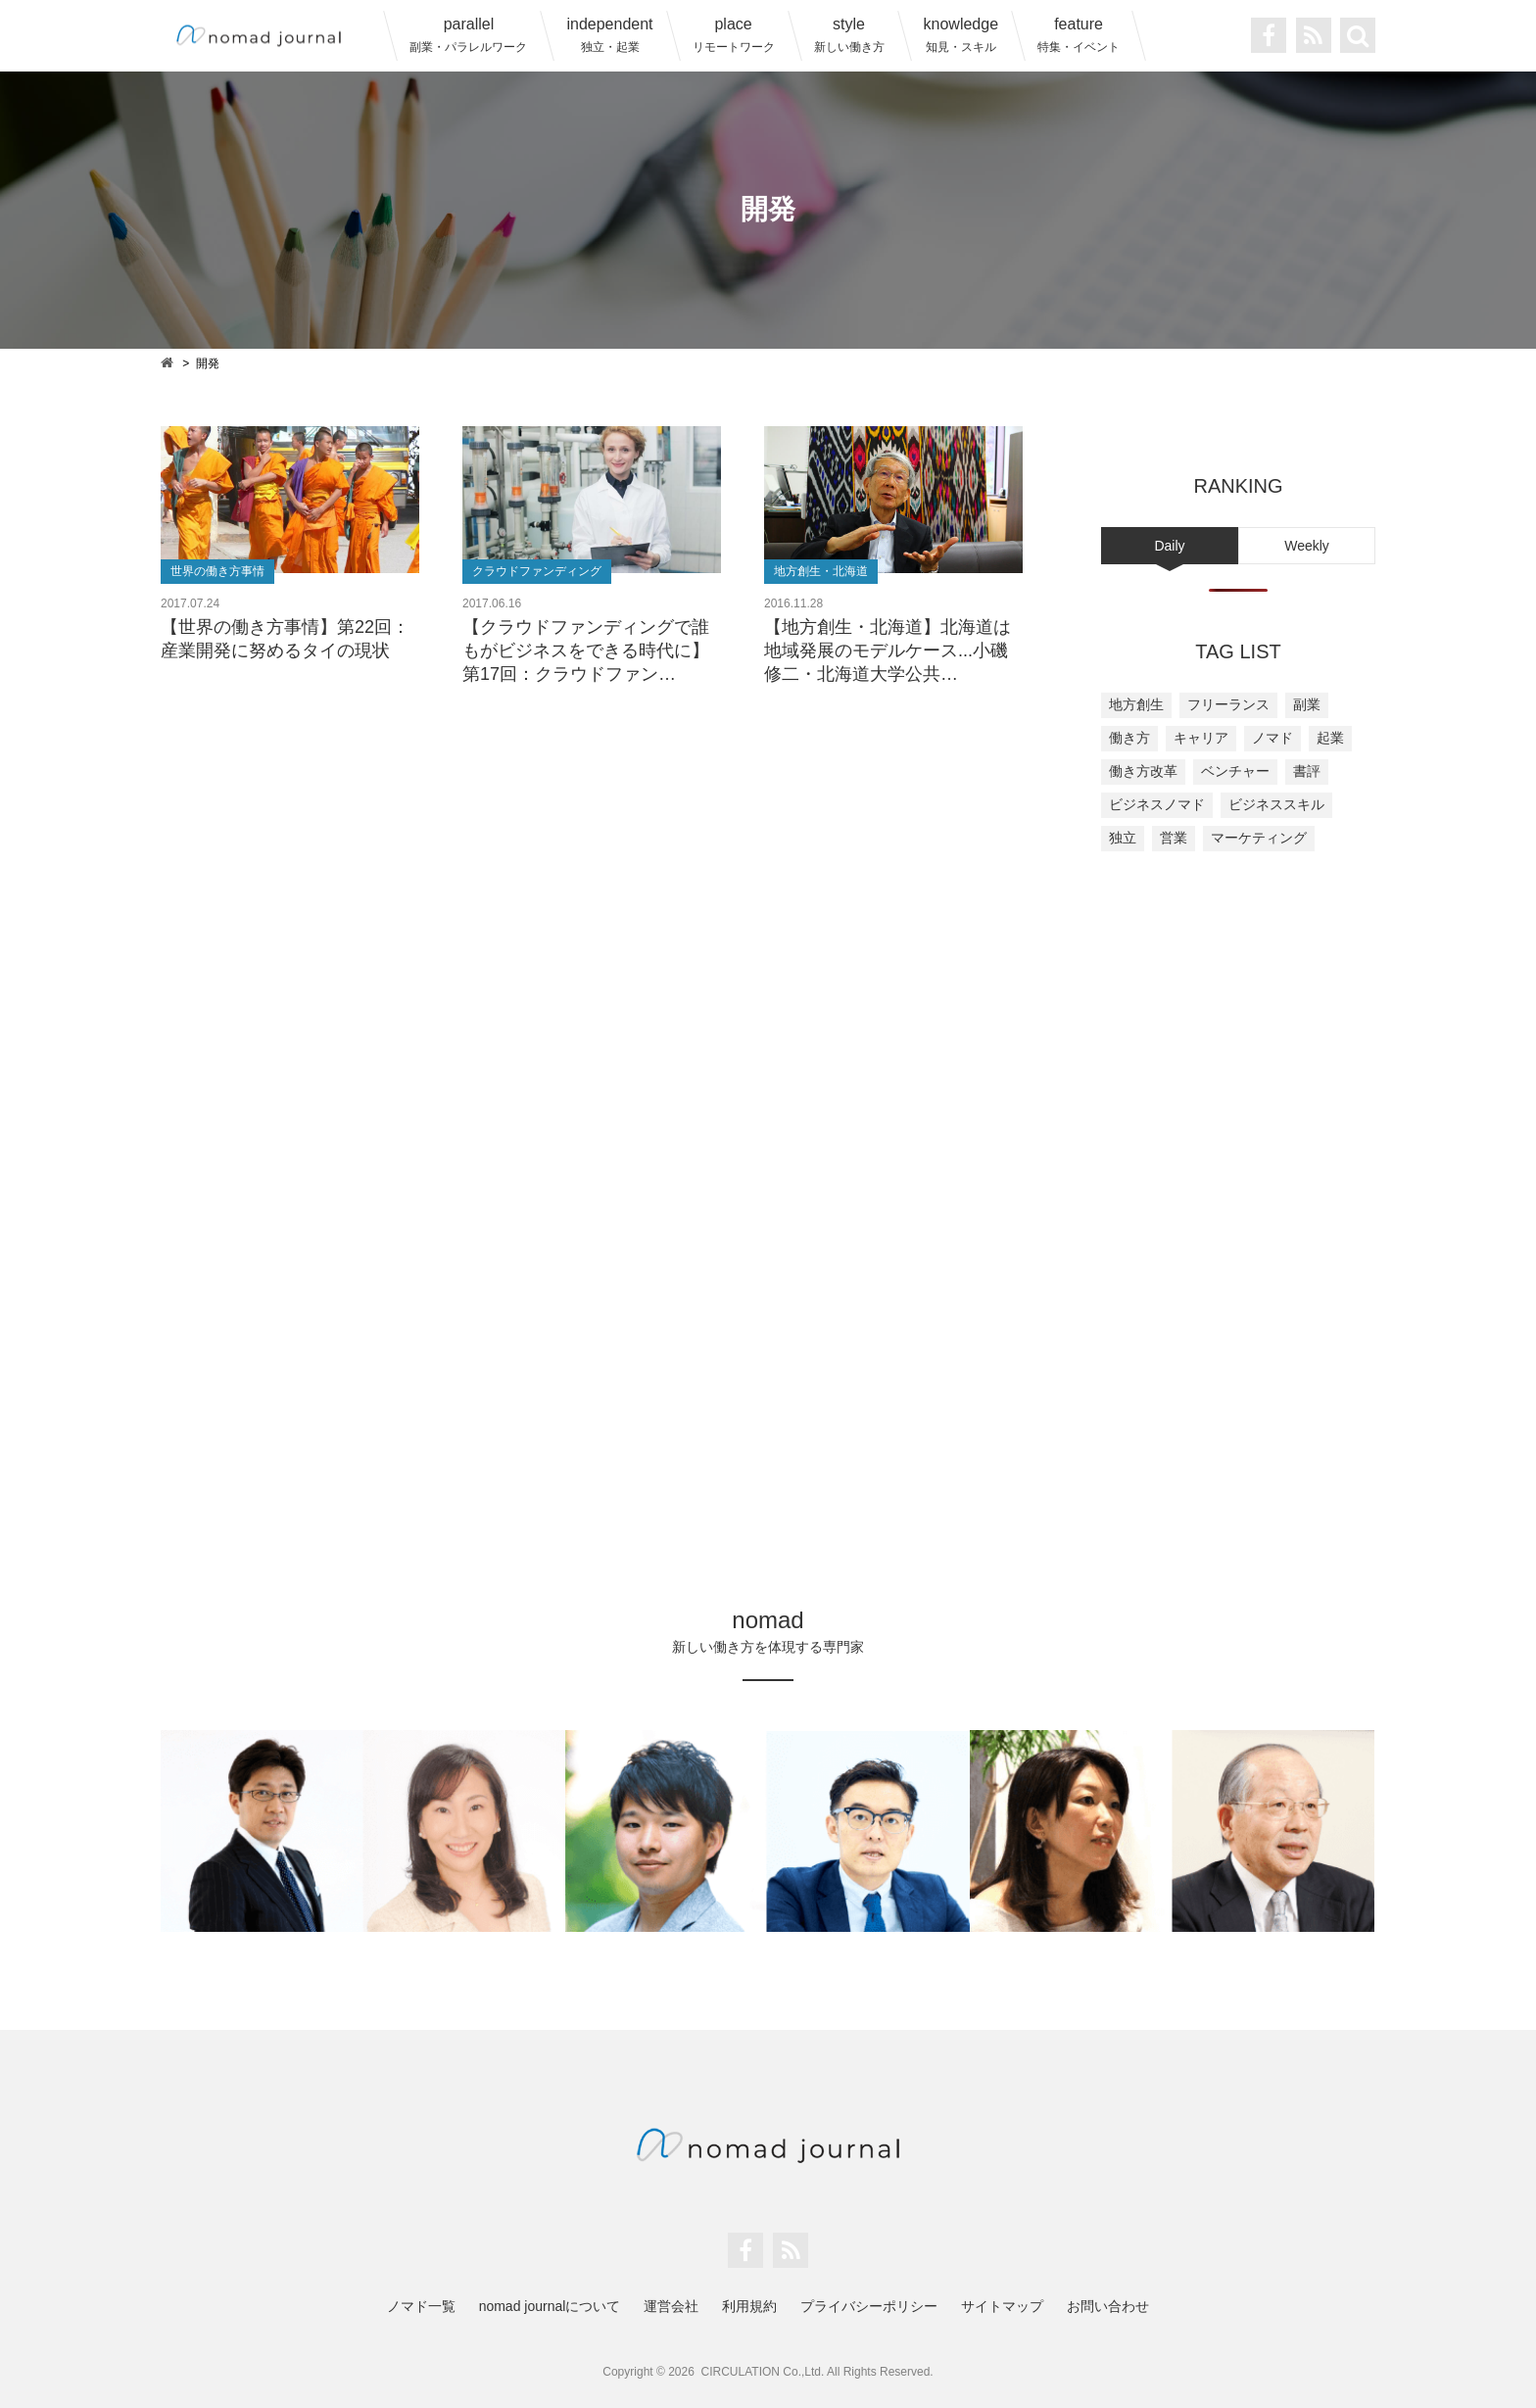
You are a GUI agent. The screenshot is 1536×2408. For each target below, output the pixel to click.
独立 (1122, 837)
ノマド (1272, 738)
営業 (1173, 837)
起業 (1330, 738)
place (734, 35)
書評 (1306, 771)
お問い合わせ (1108, 2306)
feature (1078, 35)
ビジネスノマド (1157, 804)
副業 (1306, 704)
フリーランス (1228, 704)
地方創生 (1136, 704)
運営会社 (671, 2306)
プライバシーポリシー (868, 2306)
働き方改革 (1143, 771)
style (849, 35)
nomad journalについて (550, 2306)
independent (609, 35)
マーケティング (1259, 837)
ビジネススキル (1276, 804)
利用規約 (749, 2306)
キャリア (1201, 738)
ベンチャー (1235, 771)
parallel (468, 35)
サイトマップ (1002, 2306)
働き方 (1129, 738)
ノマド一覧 (421, 2306)
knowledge (961, 35)
